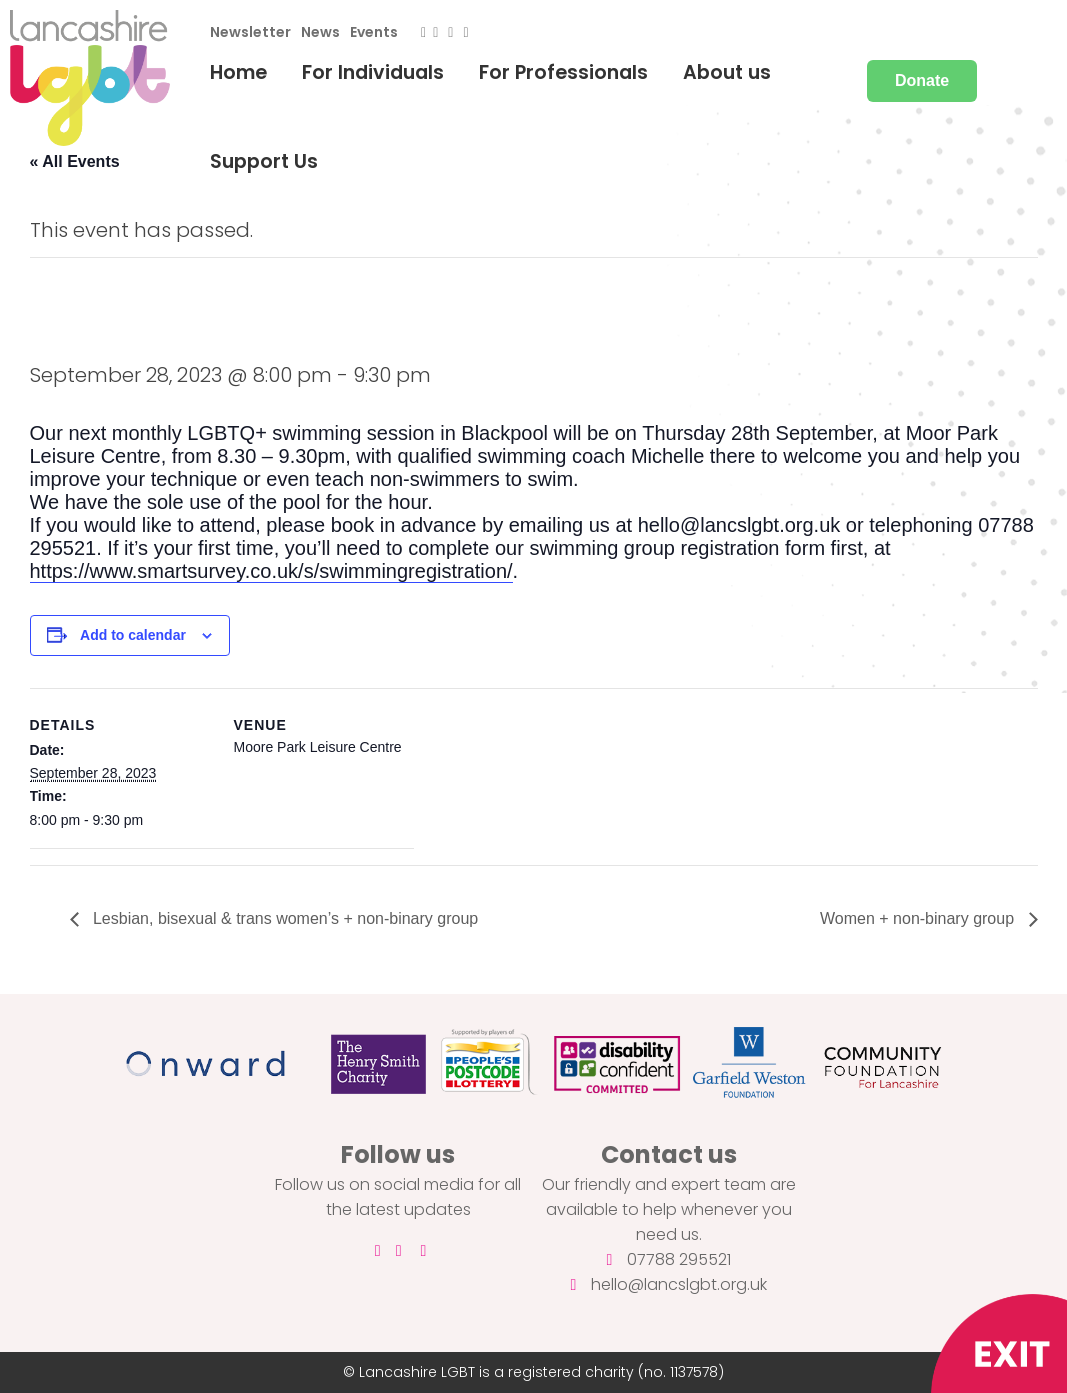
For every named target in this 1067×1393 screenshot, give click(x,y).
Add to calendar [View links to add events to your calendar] (133, 635)
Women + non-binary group (919, 918)
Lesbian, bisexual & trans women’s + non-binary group (284, 918)
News (320, 32)
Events (374, 32)
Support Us (264, 161)
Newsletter (250, 32)
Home (238, 72)
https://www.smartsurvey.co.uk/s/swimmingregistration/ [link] (271, 571)
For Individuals (373, 72)
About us (727, 72)
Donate (922, 80)
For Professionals (563, 72)
